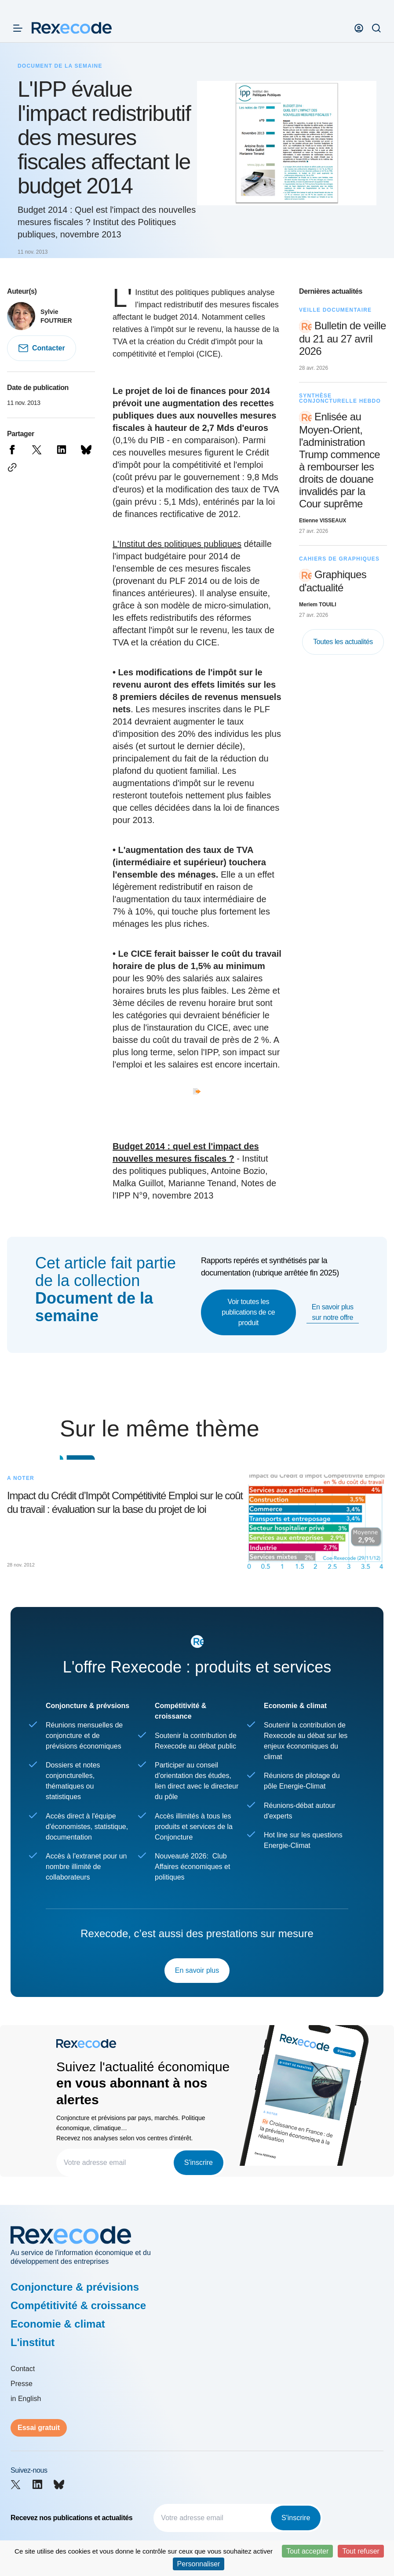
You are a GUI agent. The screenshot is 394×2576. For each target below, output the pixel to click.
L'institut (33, 2342)
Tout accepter (307, 2551)
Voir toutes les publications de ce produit (248, 1312)
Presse (22, 2383)
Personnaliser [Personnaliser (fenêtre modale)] (198, 2564)
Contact (23, 2368)
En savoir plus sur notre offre (333, 1312)
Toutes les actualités (343, 641)
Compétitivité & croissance (78, 2305)
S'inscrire (198, 2162)
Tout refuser (360, 2551)
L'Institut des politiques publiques (177, 544)
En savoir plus (197, 1970)
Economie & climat (58, 2324)
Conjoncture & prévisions (75, 2287)
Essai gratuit (39, 2427)
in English (26, 2398)
